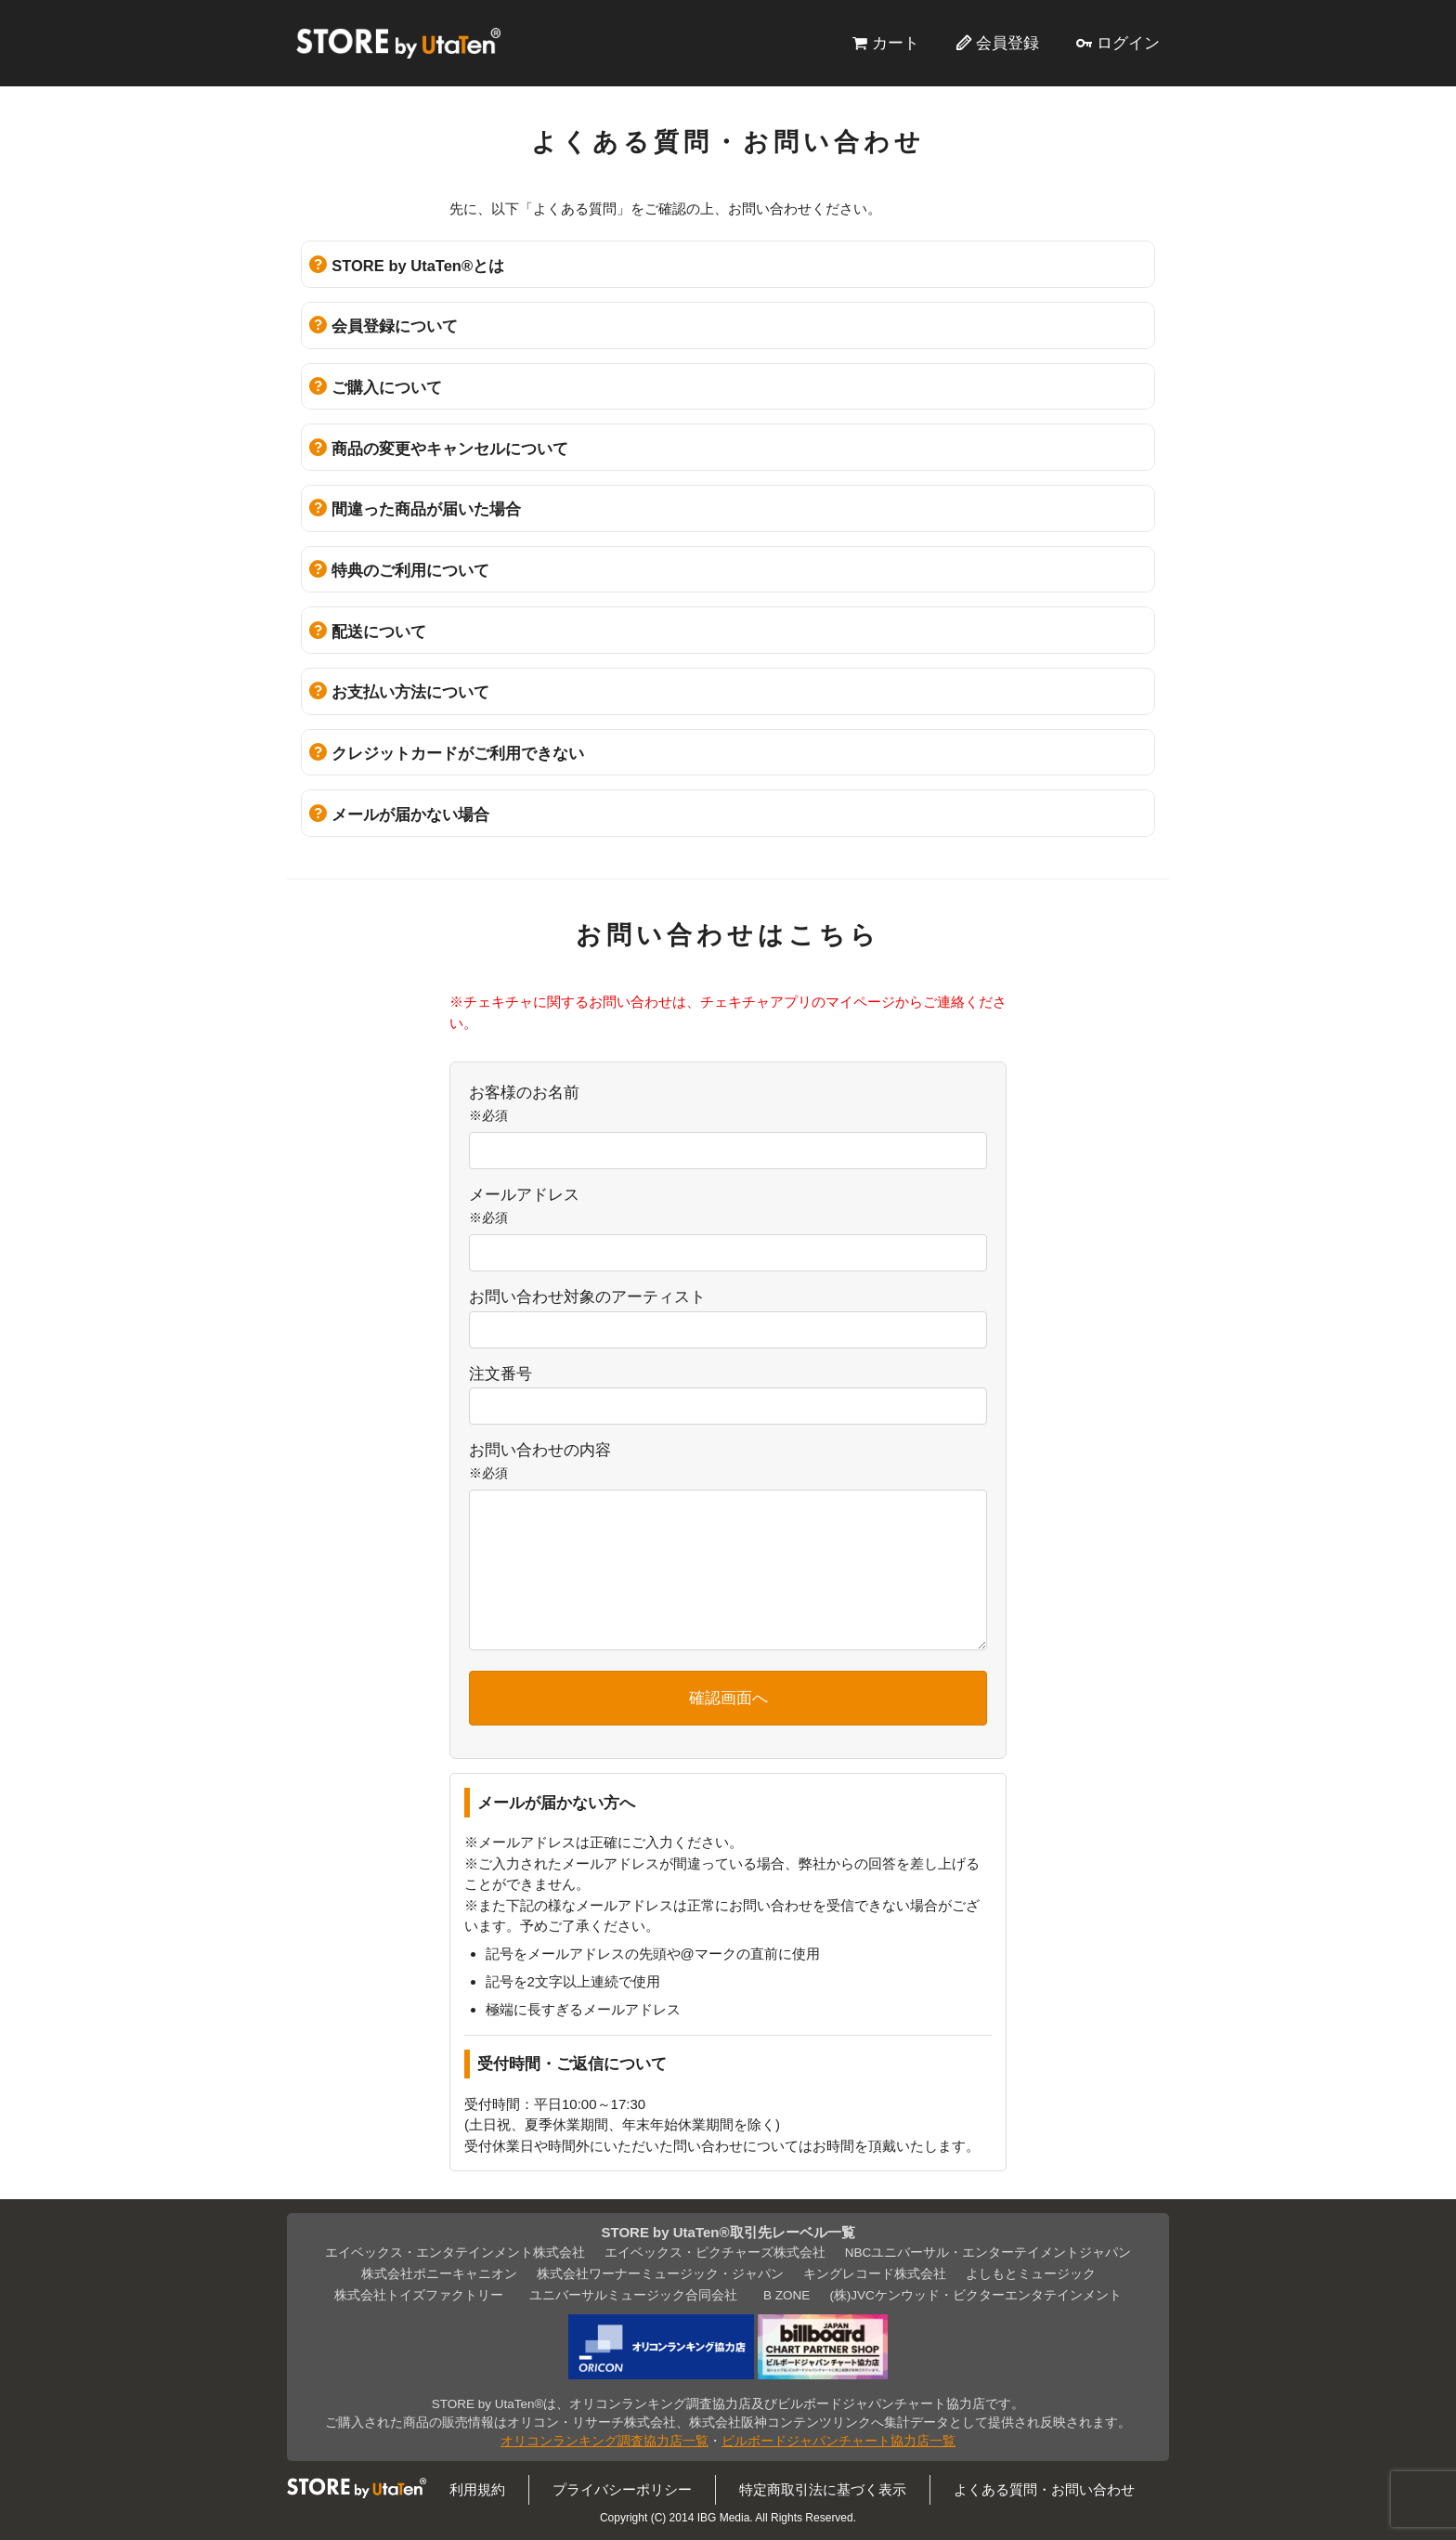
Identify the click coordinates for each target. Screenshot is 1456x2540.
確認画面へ (728, 1697)
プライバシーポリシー (622, 2489)
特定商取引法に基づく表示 (822, 2489)
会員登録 (1007, 42)
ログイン (1128, 42)
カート (895, 42)
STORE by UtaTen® (398, 43)
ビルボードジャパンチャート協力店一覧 (839, 2441)
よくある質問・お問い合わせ (1044, 2489)
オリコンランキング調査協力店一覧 (604, 2441)
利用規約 (477, 2489)
